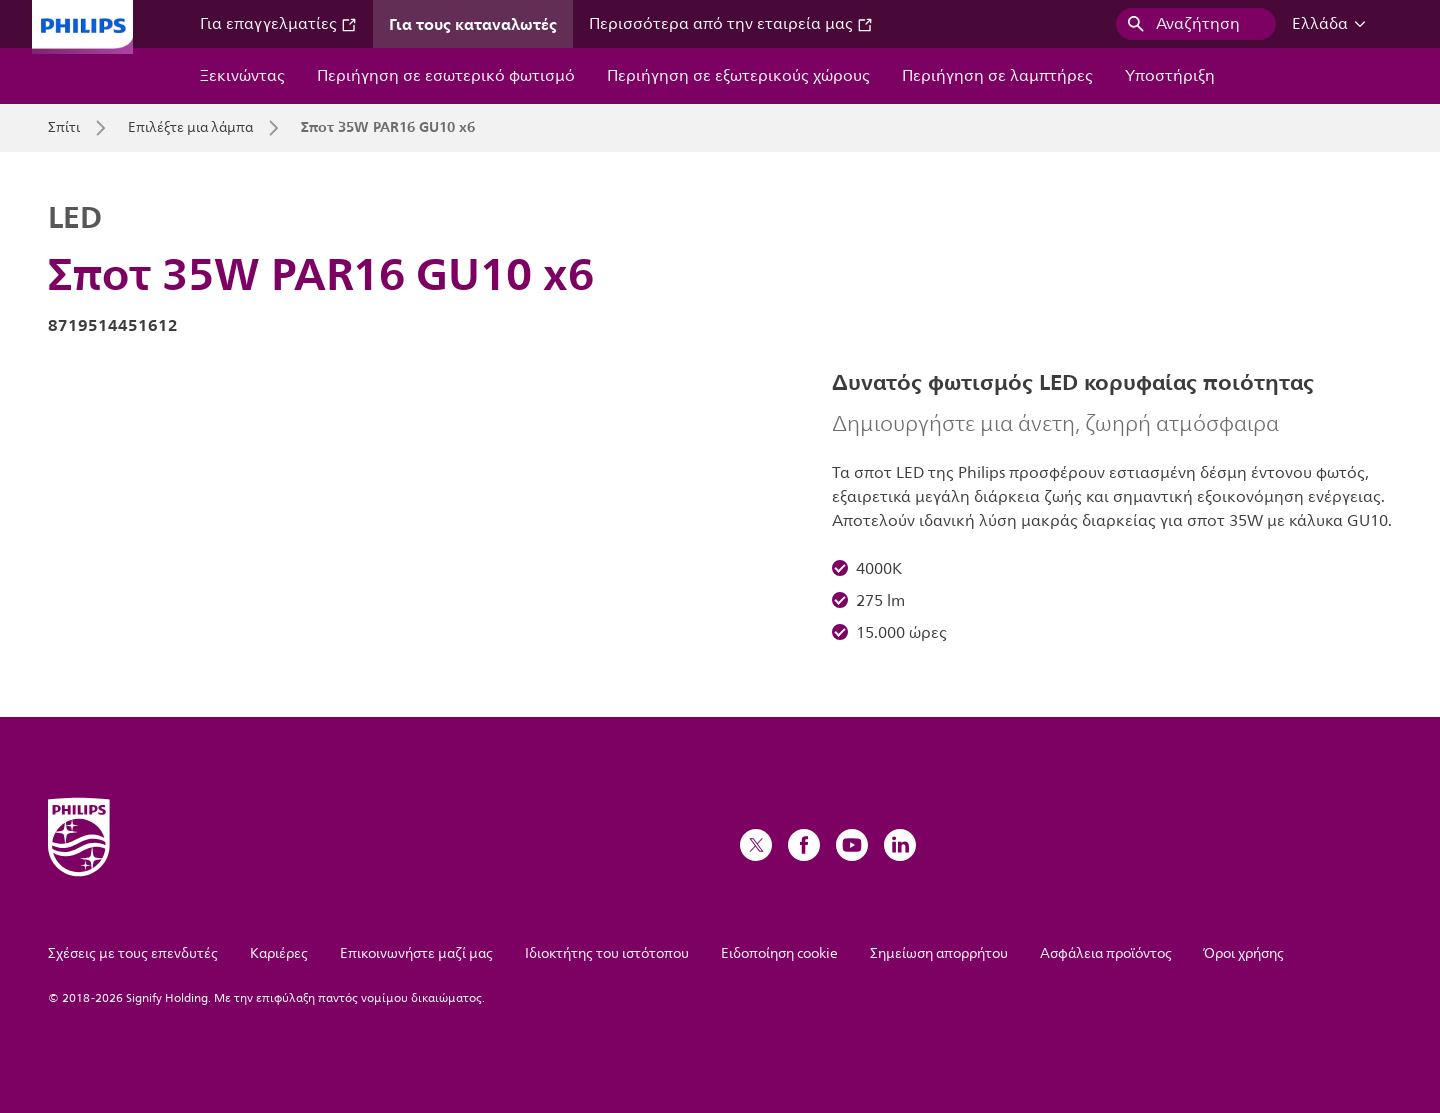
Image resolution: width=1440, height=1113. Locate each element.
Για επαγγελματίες (278, 24)
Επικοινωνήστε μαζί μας (416, 953)
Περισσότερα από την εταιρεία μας (731, 24)
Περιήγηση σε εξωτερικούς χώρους (738, 76)
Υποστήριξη (1170, 76)
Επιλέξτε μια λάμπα (190, 128)
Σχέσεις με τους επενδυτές (133, 953)
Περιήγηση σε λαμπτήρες (997, 76)
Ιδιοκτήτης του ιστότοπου (607, 953)
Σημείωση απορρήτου (939, 953)
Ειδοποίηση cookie (779, 953)
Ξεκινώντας (242, 76)
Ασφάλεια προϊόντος (1106, 953)
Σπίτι (64, 128)
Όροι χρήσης (1244, 953)
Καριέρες (279, 953)
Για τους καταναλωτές (473, 24)
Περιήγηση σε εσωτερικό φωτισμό (446, 76)
